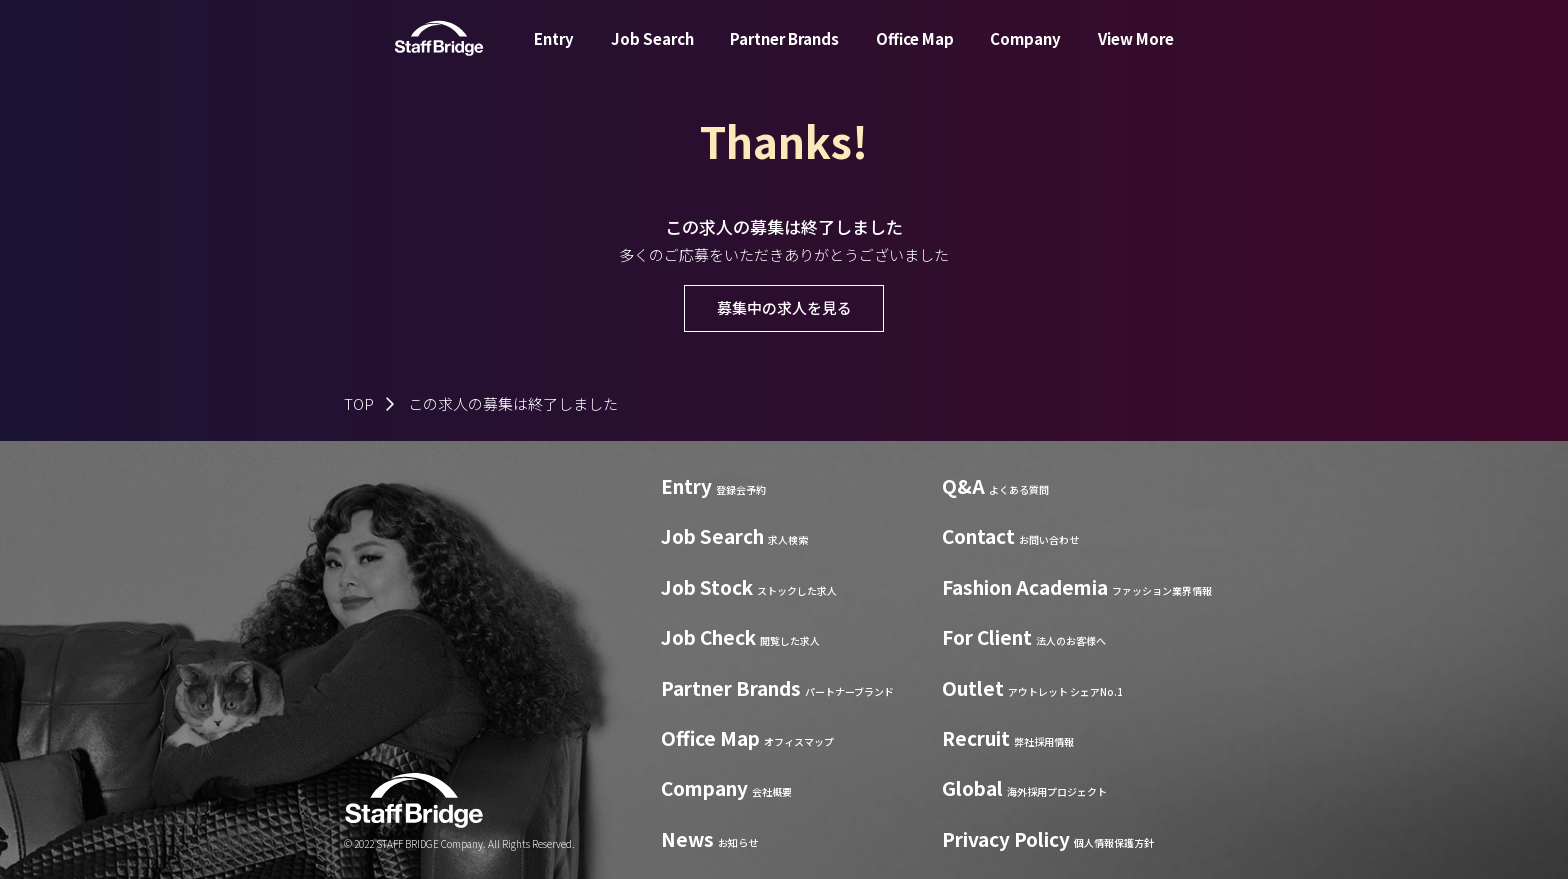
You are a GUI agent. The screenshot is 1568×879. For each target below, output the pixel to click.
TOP (359, 403)
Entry (554, 53)
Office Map (915, 53)
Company (1025, 53)
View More (1136, 53)
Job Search (652, 53)
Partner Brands (784, 53)
